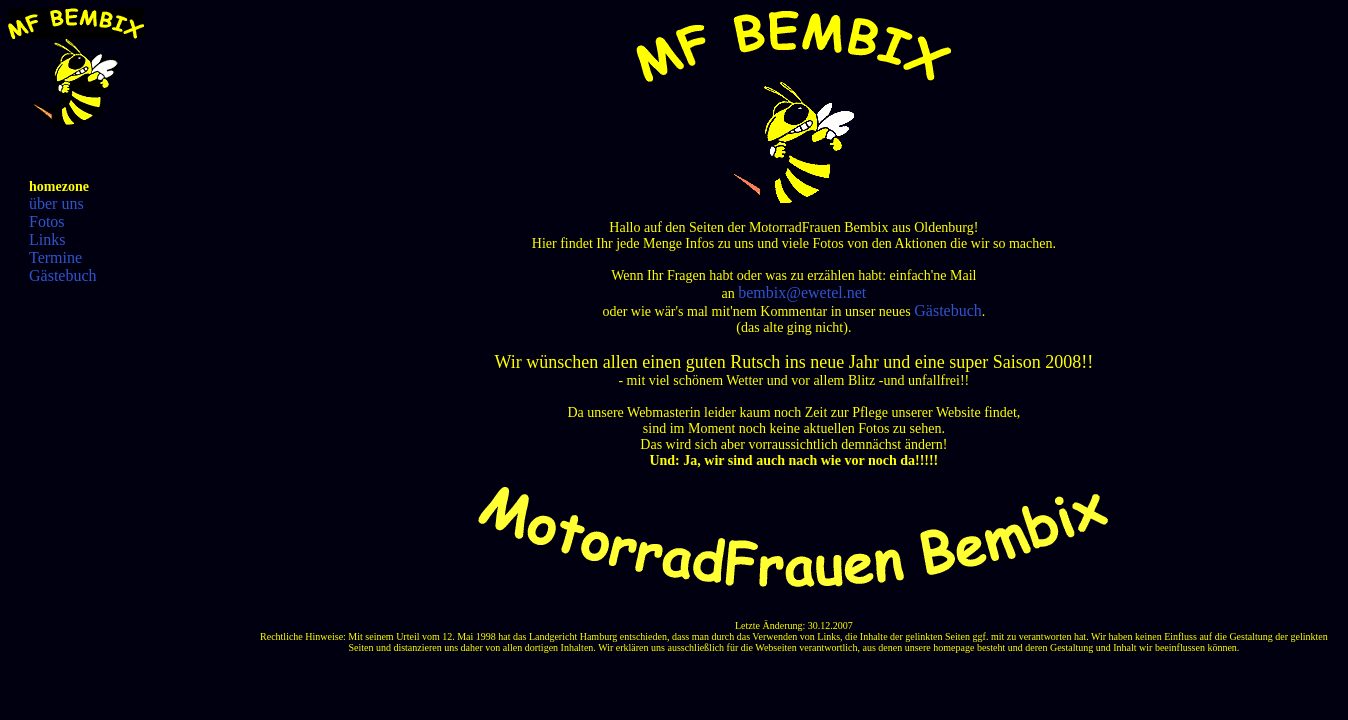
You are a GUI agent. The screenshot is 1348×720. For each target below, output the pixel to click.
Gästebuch (63, 275)
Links (47, 239)
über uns (56, 203)
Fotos (47, 221)
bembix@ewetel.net (802, 292)
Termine (55, 257)
